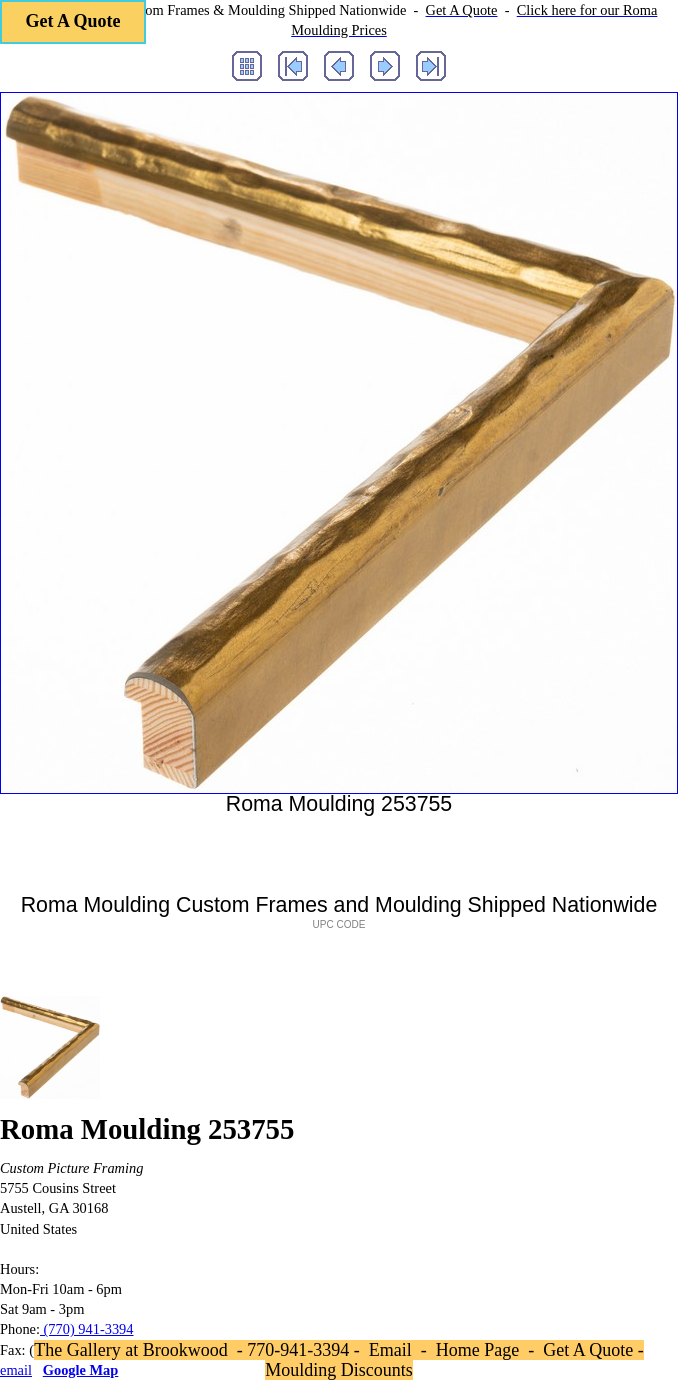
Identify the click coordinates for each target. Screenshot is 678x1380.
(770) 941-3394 (87, 1329)
